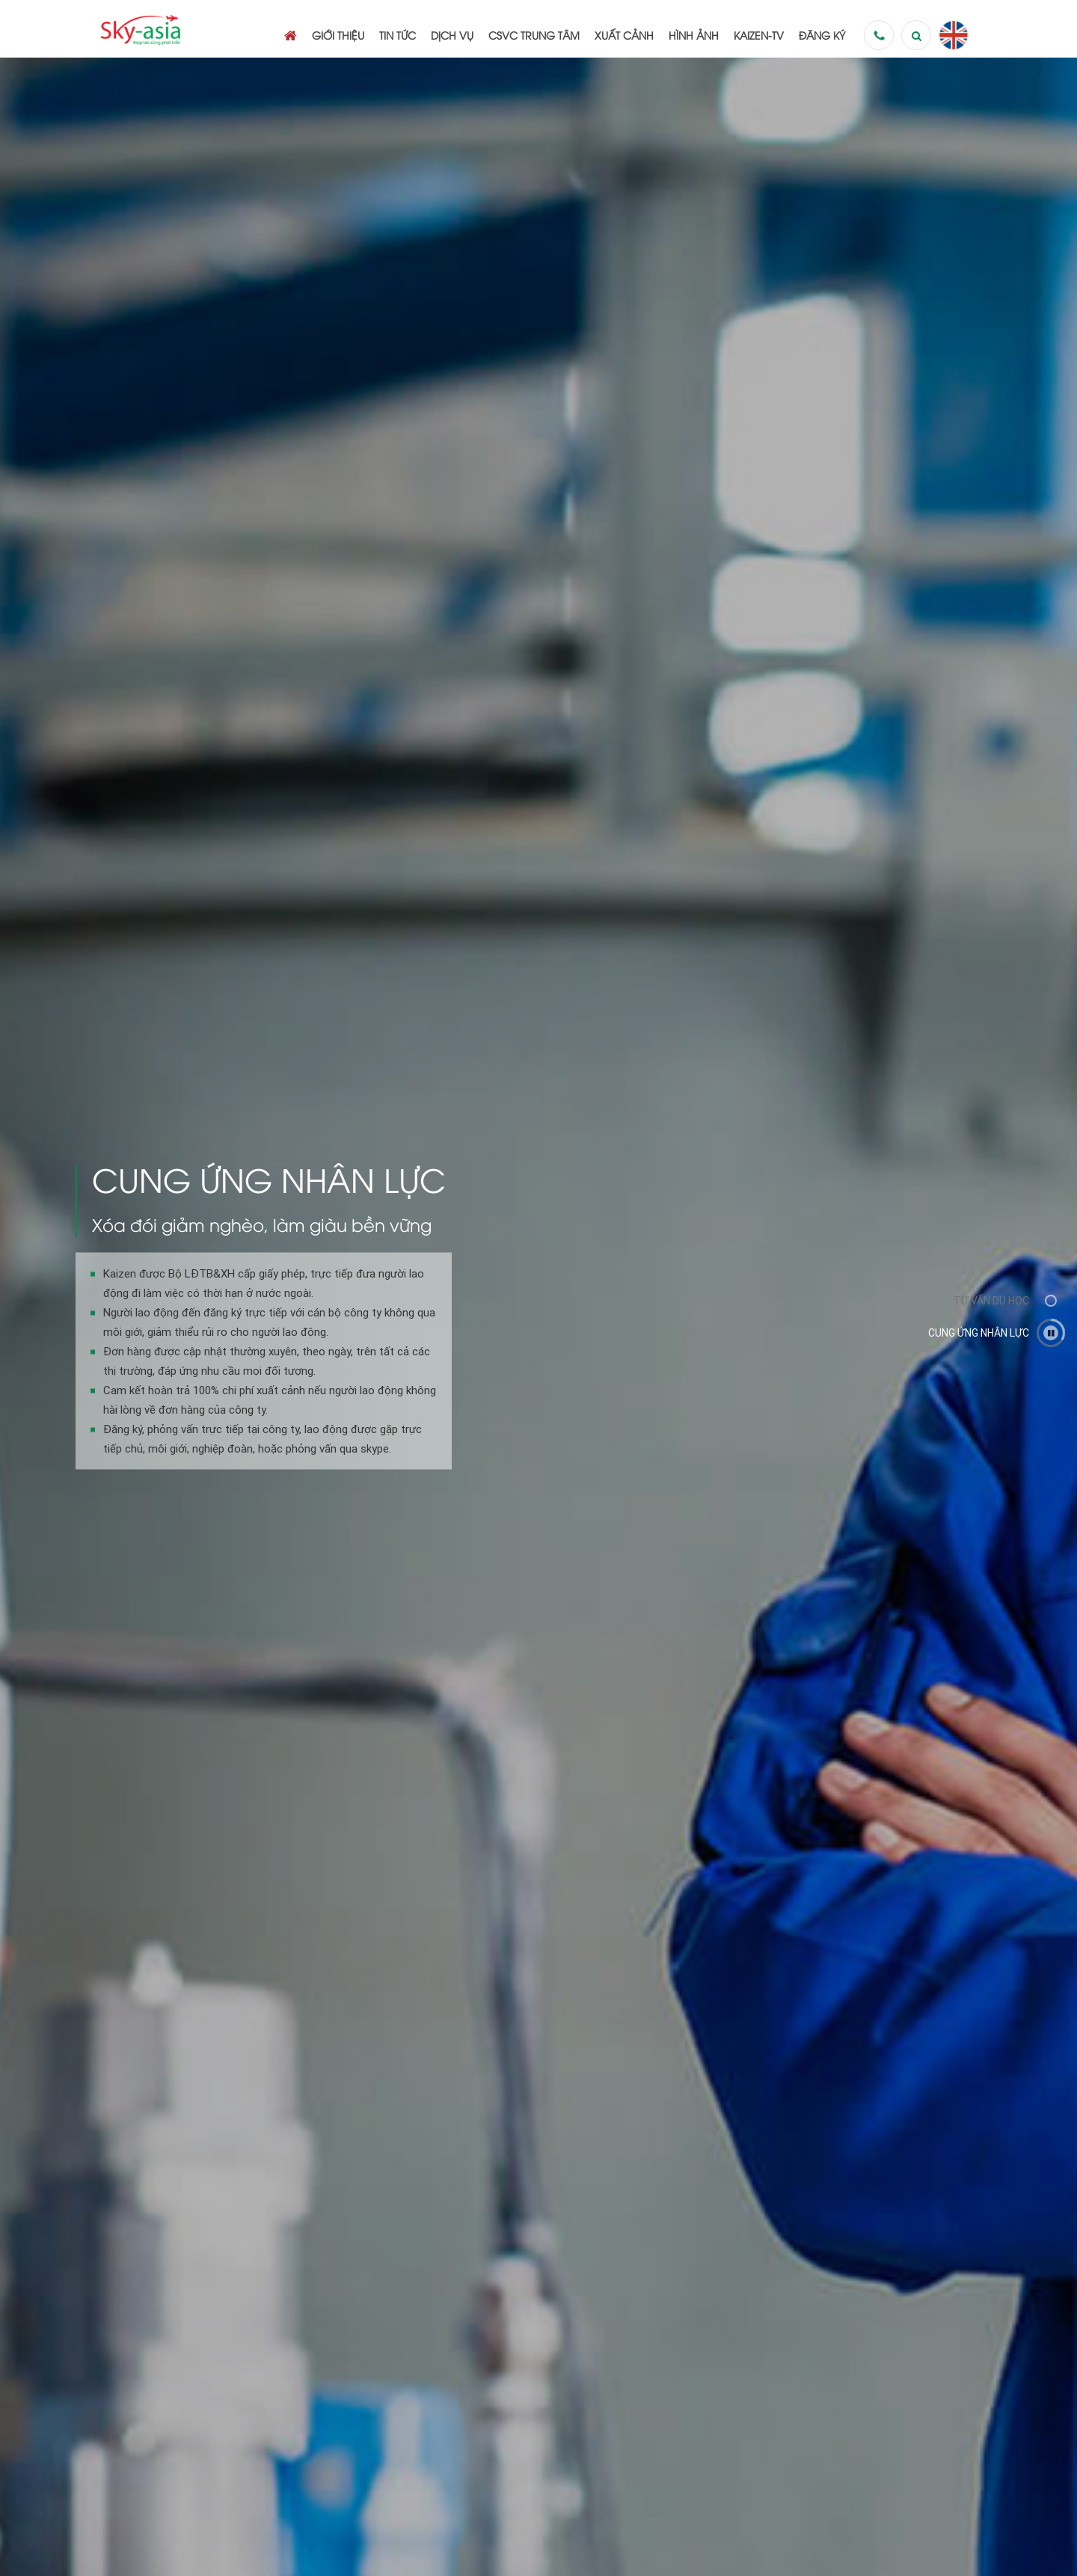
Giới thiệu (338, 35)
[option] (538, 1317)
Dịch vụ (452, 35)
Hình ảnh (694, 35)
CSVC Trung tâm (534, 35)
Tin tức (397, 35)
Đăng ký (822, 35)
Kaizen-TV (759, 35)
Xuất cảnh (624, 35)
